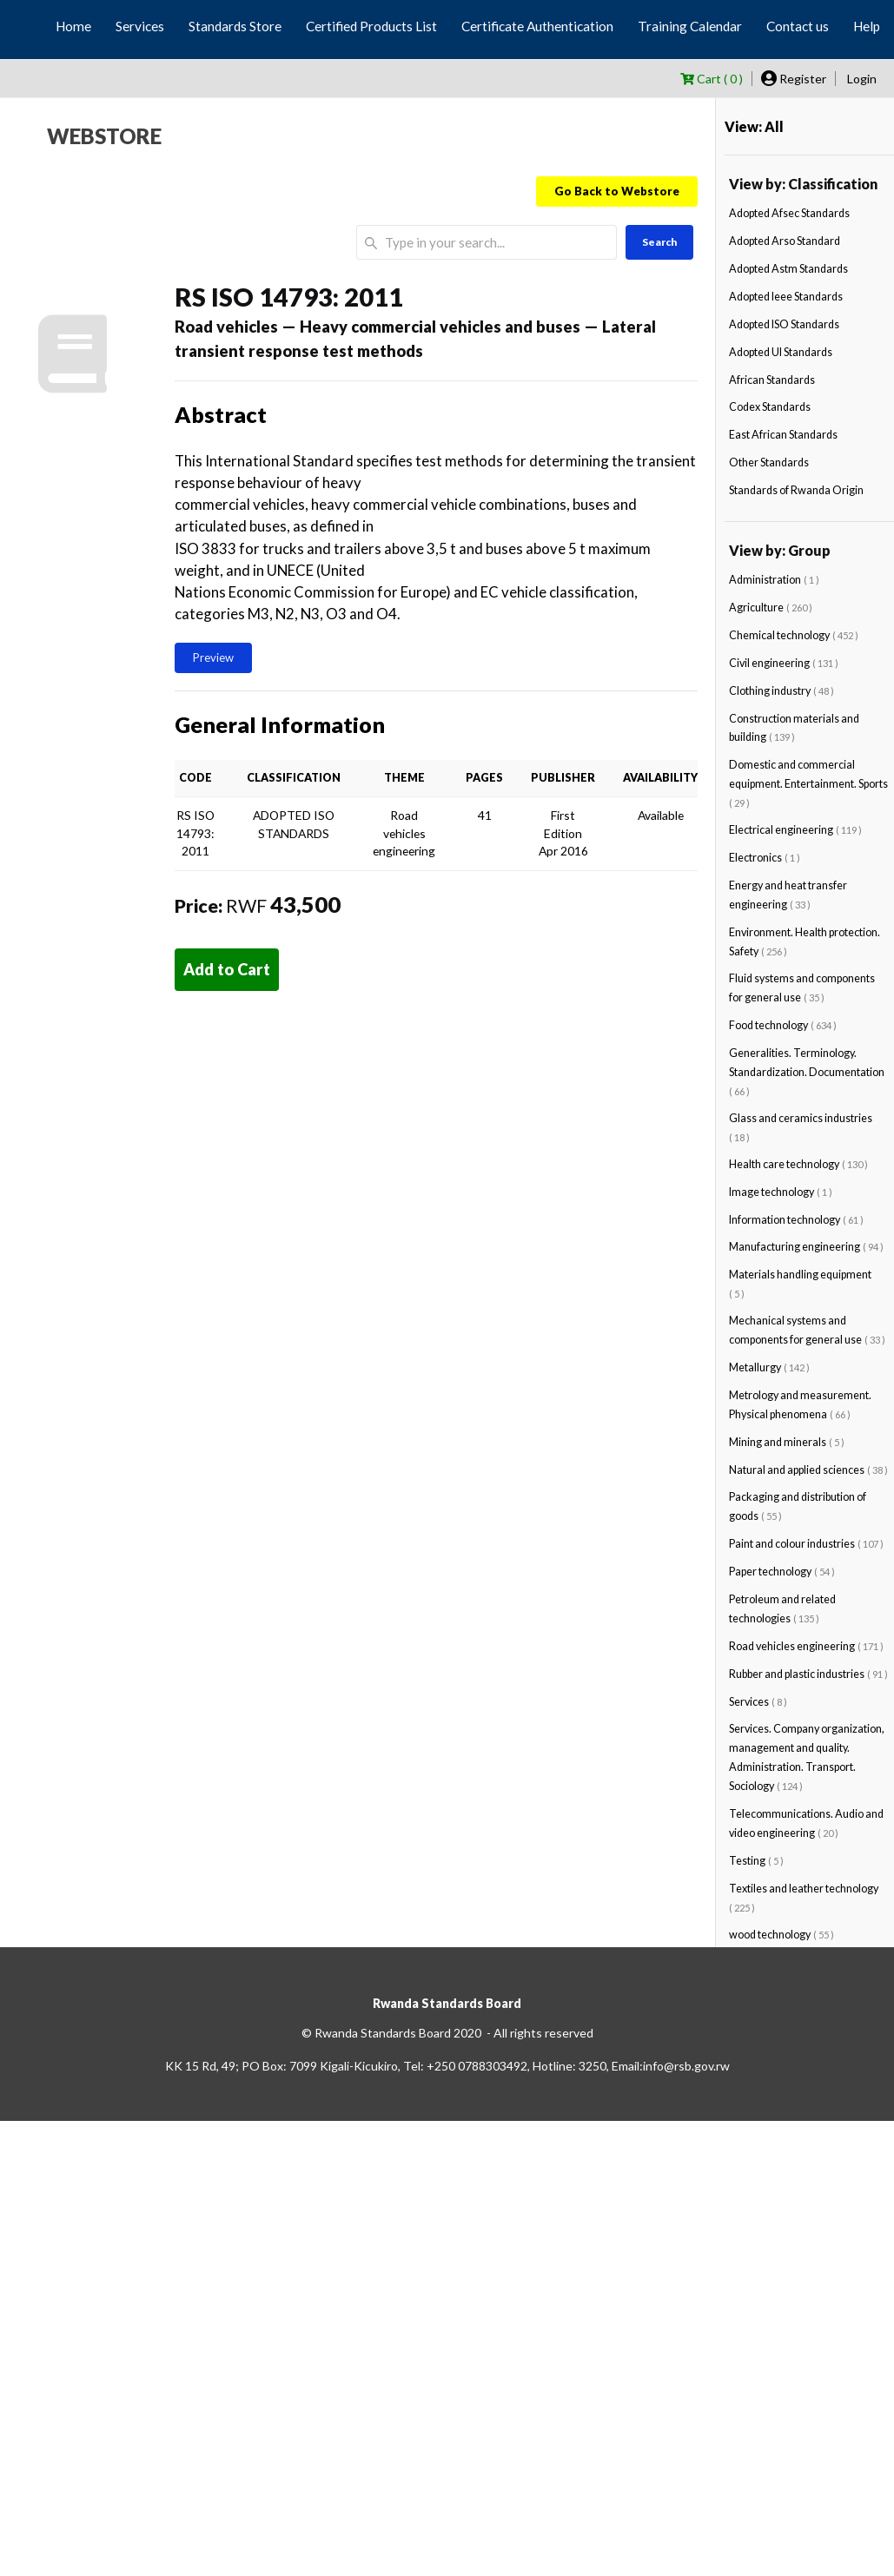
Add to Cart (226, 969)
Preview (213, 657)
